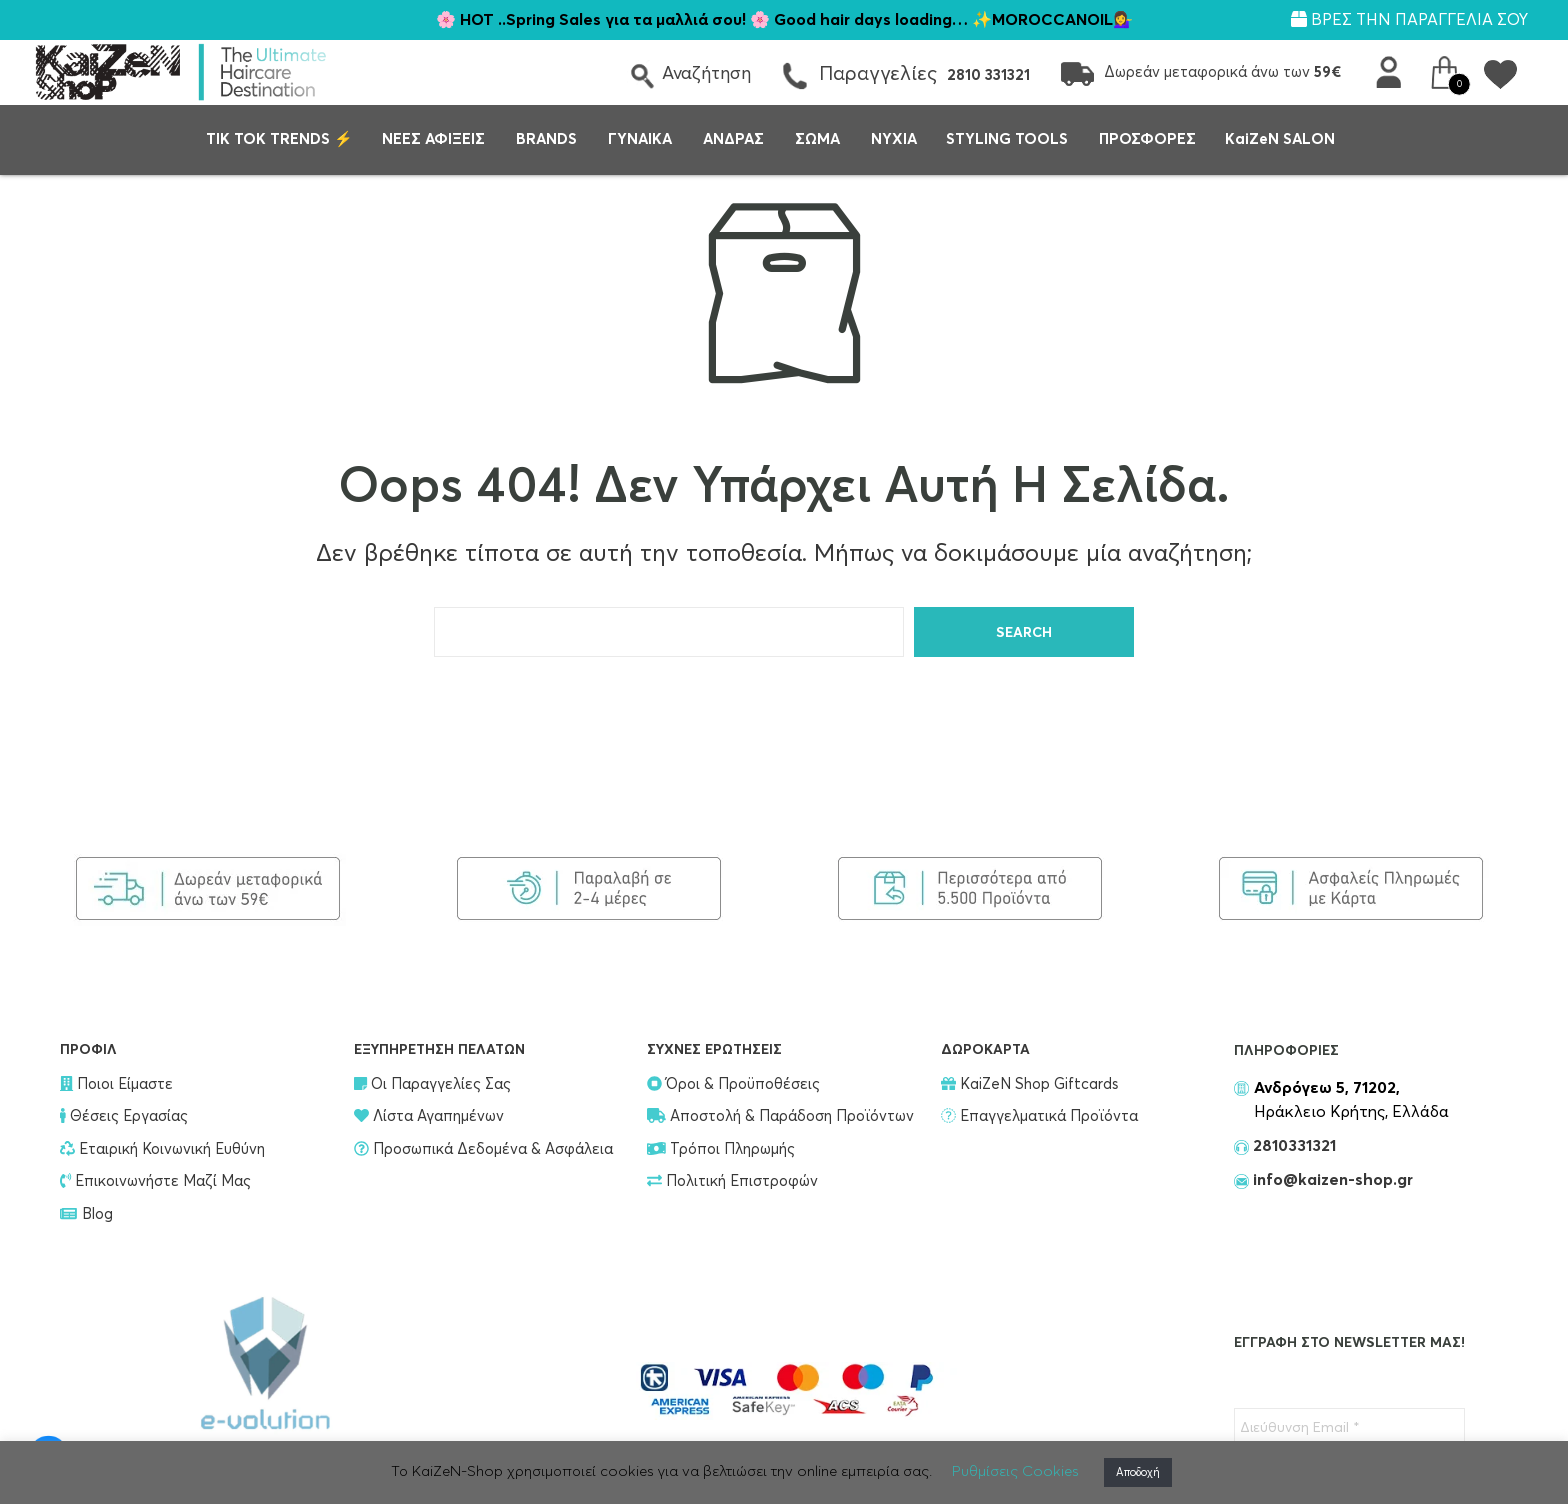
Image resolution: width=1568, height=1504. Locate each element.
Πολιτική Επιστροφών (732, 1181)
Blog (86, 1214)
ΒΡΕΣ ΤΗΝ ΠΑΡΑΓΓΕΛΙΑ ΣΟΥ (1409, 19)
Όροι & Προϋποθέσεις (733, 1084)
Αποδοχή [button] (1138, 1472)
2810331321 (1292, 1146)
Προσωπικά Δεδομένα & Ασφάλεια (483, 1149)
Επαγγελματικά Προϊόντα (1039, 1116)
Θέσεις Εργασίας (124, 1116)
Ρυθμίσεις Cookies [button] (1015, 1471)
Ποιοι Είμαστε (116, 1084)
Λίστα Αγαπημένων (429, 1116)
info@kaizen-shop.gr (1331, 1180)
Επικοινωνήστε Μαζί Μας (155, 1181)
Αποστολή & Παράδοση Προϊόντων (780, 1116)
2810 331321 (988, 75)
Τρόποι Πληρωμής (721, 1149)
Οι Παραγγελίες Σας (432, 1084)
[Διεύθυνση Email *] (1349, 1428)
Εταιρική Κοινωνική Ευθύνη (162, 1149)
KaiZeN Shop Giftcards (1029, 1084)
